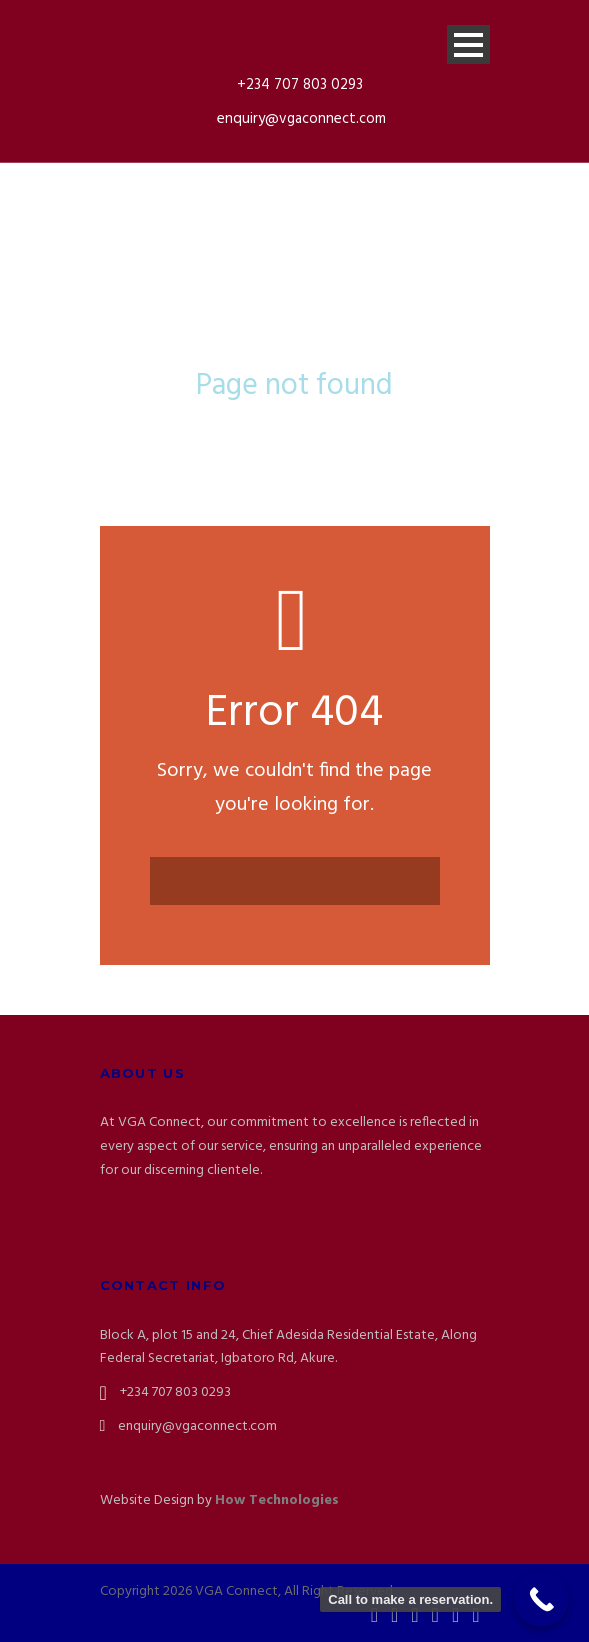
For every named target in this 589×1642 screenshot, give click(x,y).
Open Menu (468, 44)
